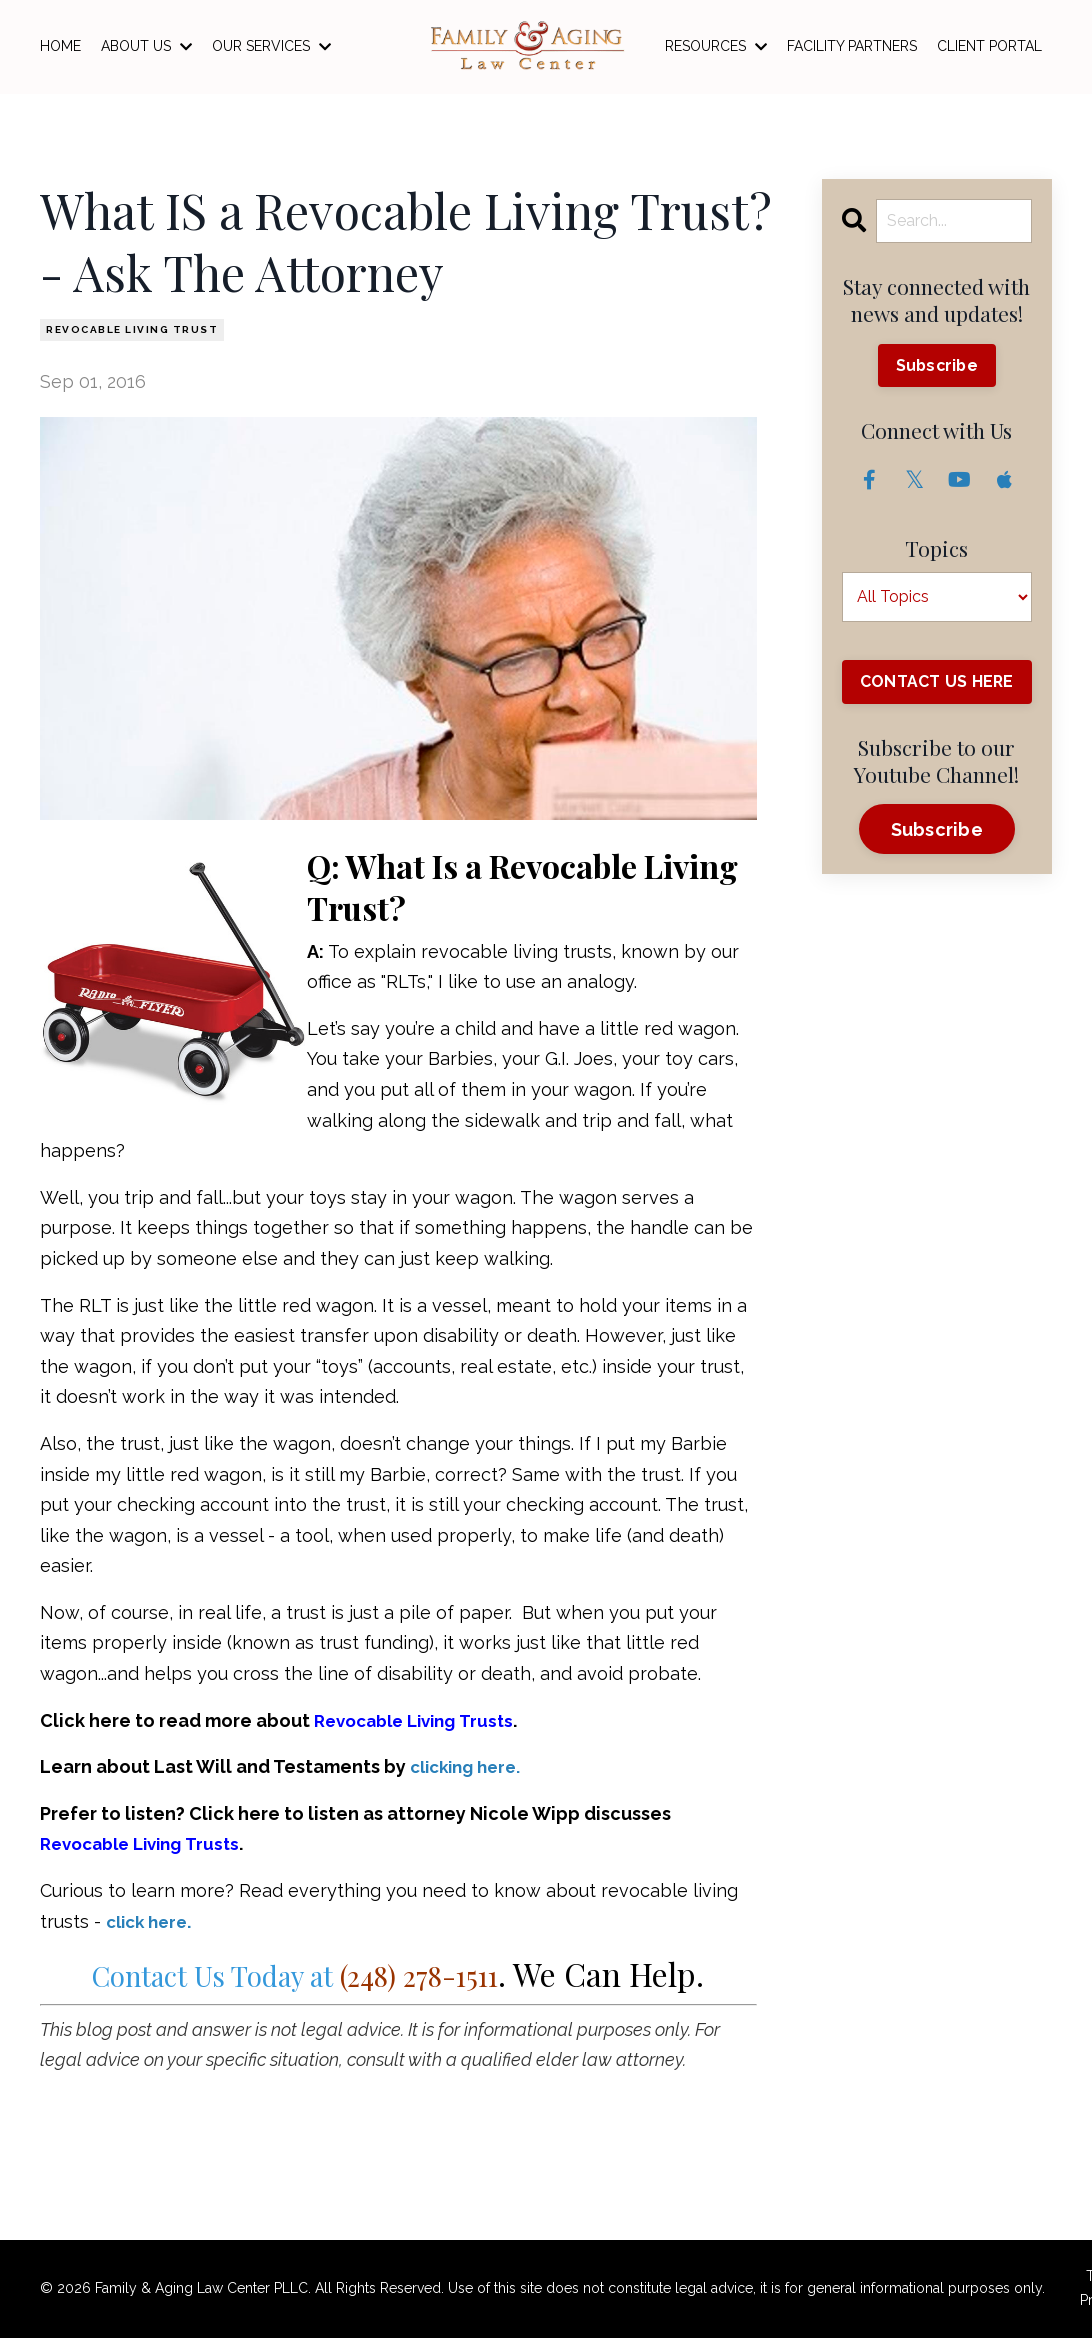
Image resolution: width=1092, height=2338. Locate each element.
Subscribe (936, 365)
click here (150, 1921)
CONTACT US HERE (937, 693)
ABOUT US (146, 46)
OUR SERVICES (271, 46)
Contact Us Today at (295, 1973)
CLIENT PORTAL (989, 46)
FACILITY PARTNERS (852, 46)
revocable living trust (132, 329)
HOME (60, 46)
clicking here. (470, 1766)
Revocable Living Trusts (421, 1720)
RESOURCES (716, 46)
